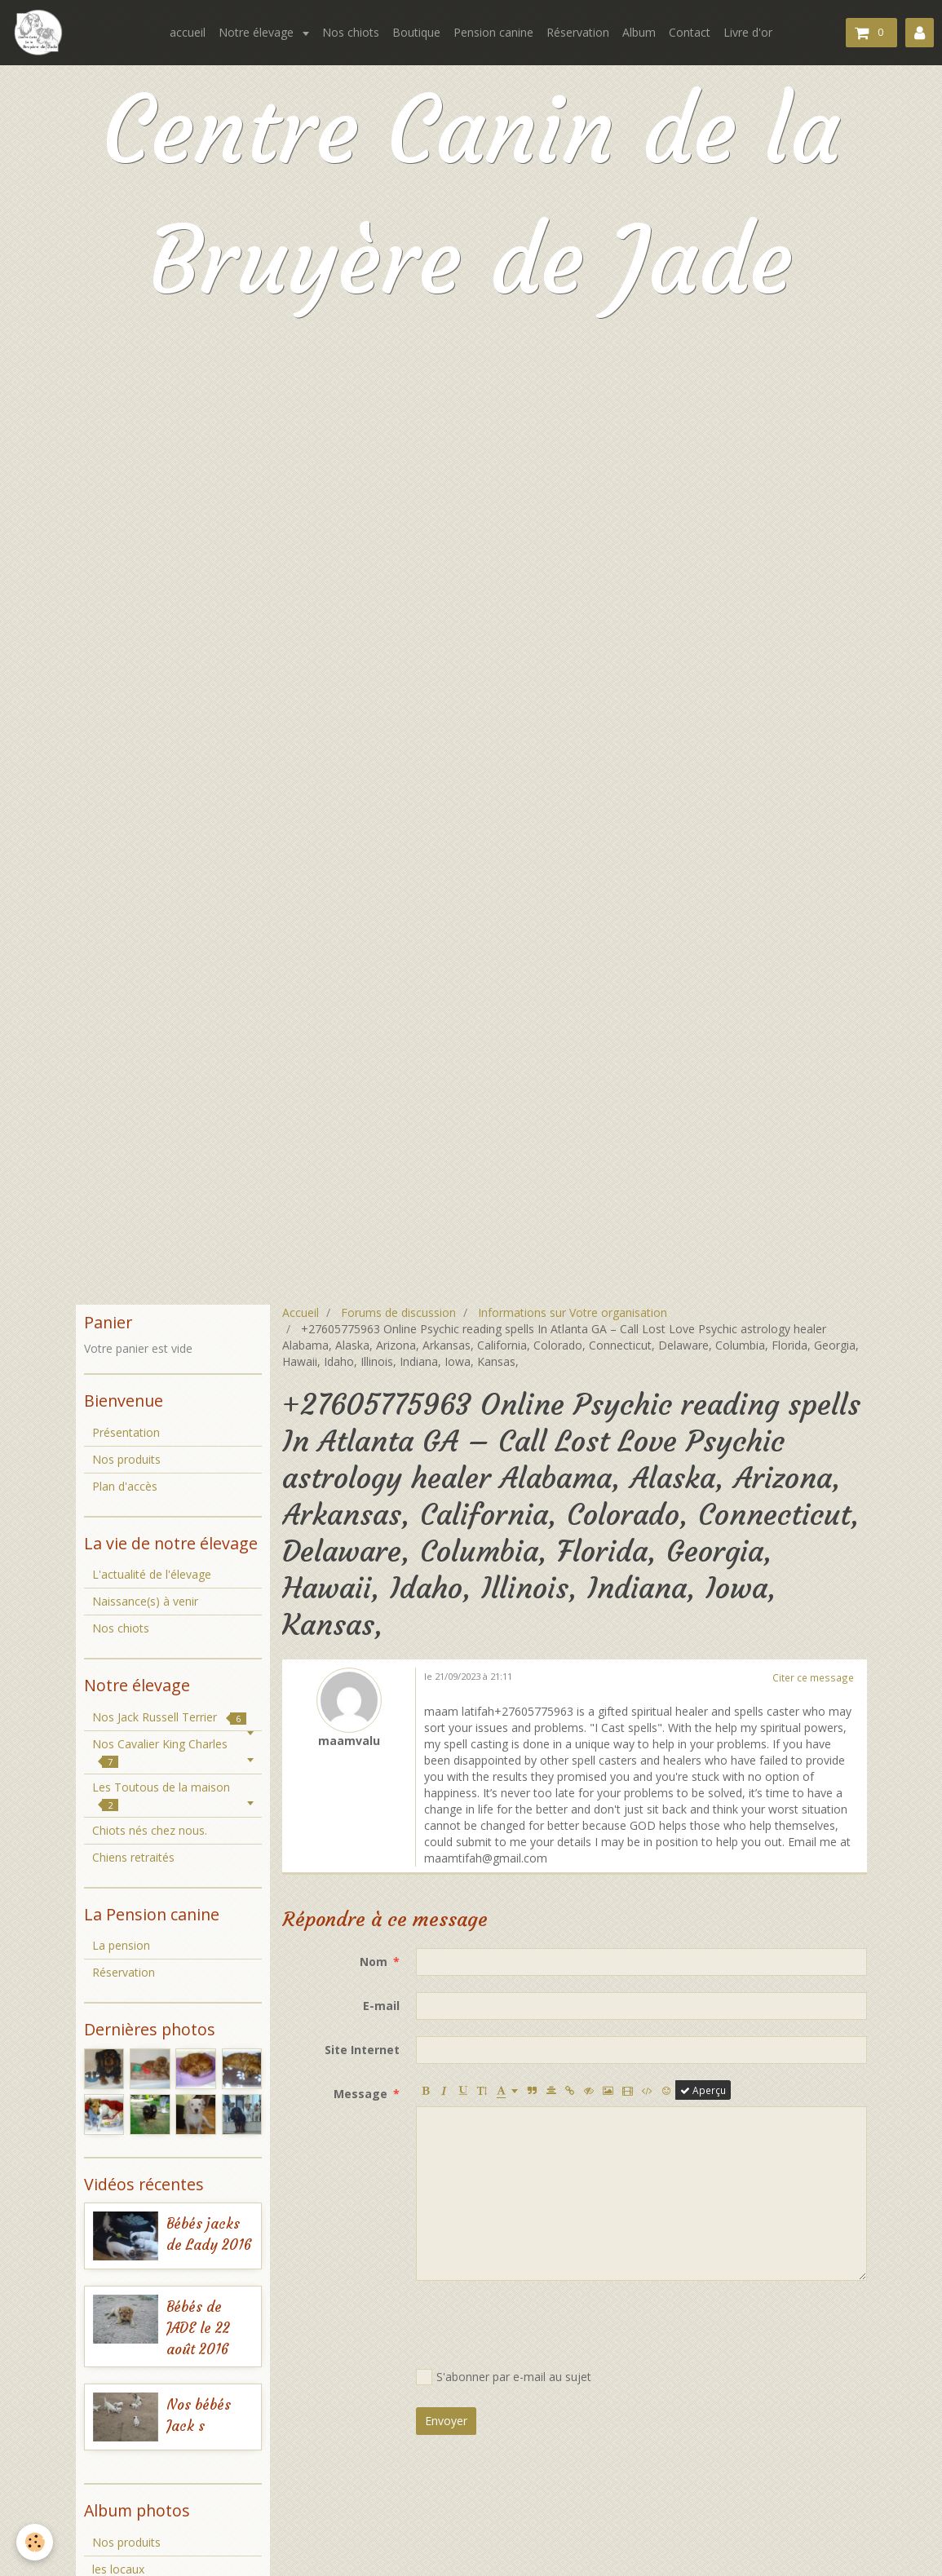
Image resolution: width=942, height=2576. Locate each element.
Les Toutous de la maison (161, 1795)
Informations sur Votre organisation (572, 1312)
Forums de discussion (398, 1312)
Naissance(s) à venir (145, 1601)
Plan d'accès (124, 1486)
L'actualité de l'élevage (151, 1574)
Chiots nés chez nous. (149, 1830)
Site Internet (362, 2049)
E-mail (381, 2005)
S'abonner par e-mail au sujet (503, 2377)
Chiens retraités (133, 1857)
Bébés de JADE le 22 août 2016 (198, 2328)
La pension (121, 1945)
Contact (689, 32)
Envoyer (446, 2420)
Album (639, 32)
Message (360, 2093)
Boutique (416, 32)
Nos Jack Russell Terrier (169, 1717)
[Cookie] (34, 2542)
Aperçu (703, 2090)
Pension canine (493, 32)
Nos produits (126, 1459)
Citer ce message (813, 1677)
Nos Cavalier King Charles (160, 1752)
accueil (188, 32)
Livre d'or (747, 32)
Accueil (300, 1312)
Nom (373, 1961)
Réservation (577, 32)
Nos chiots (350, 32)
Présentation (126, 1432)
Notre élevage (258, 32)
